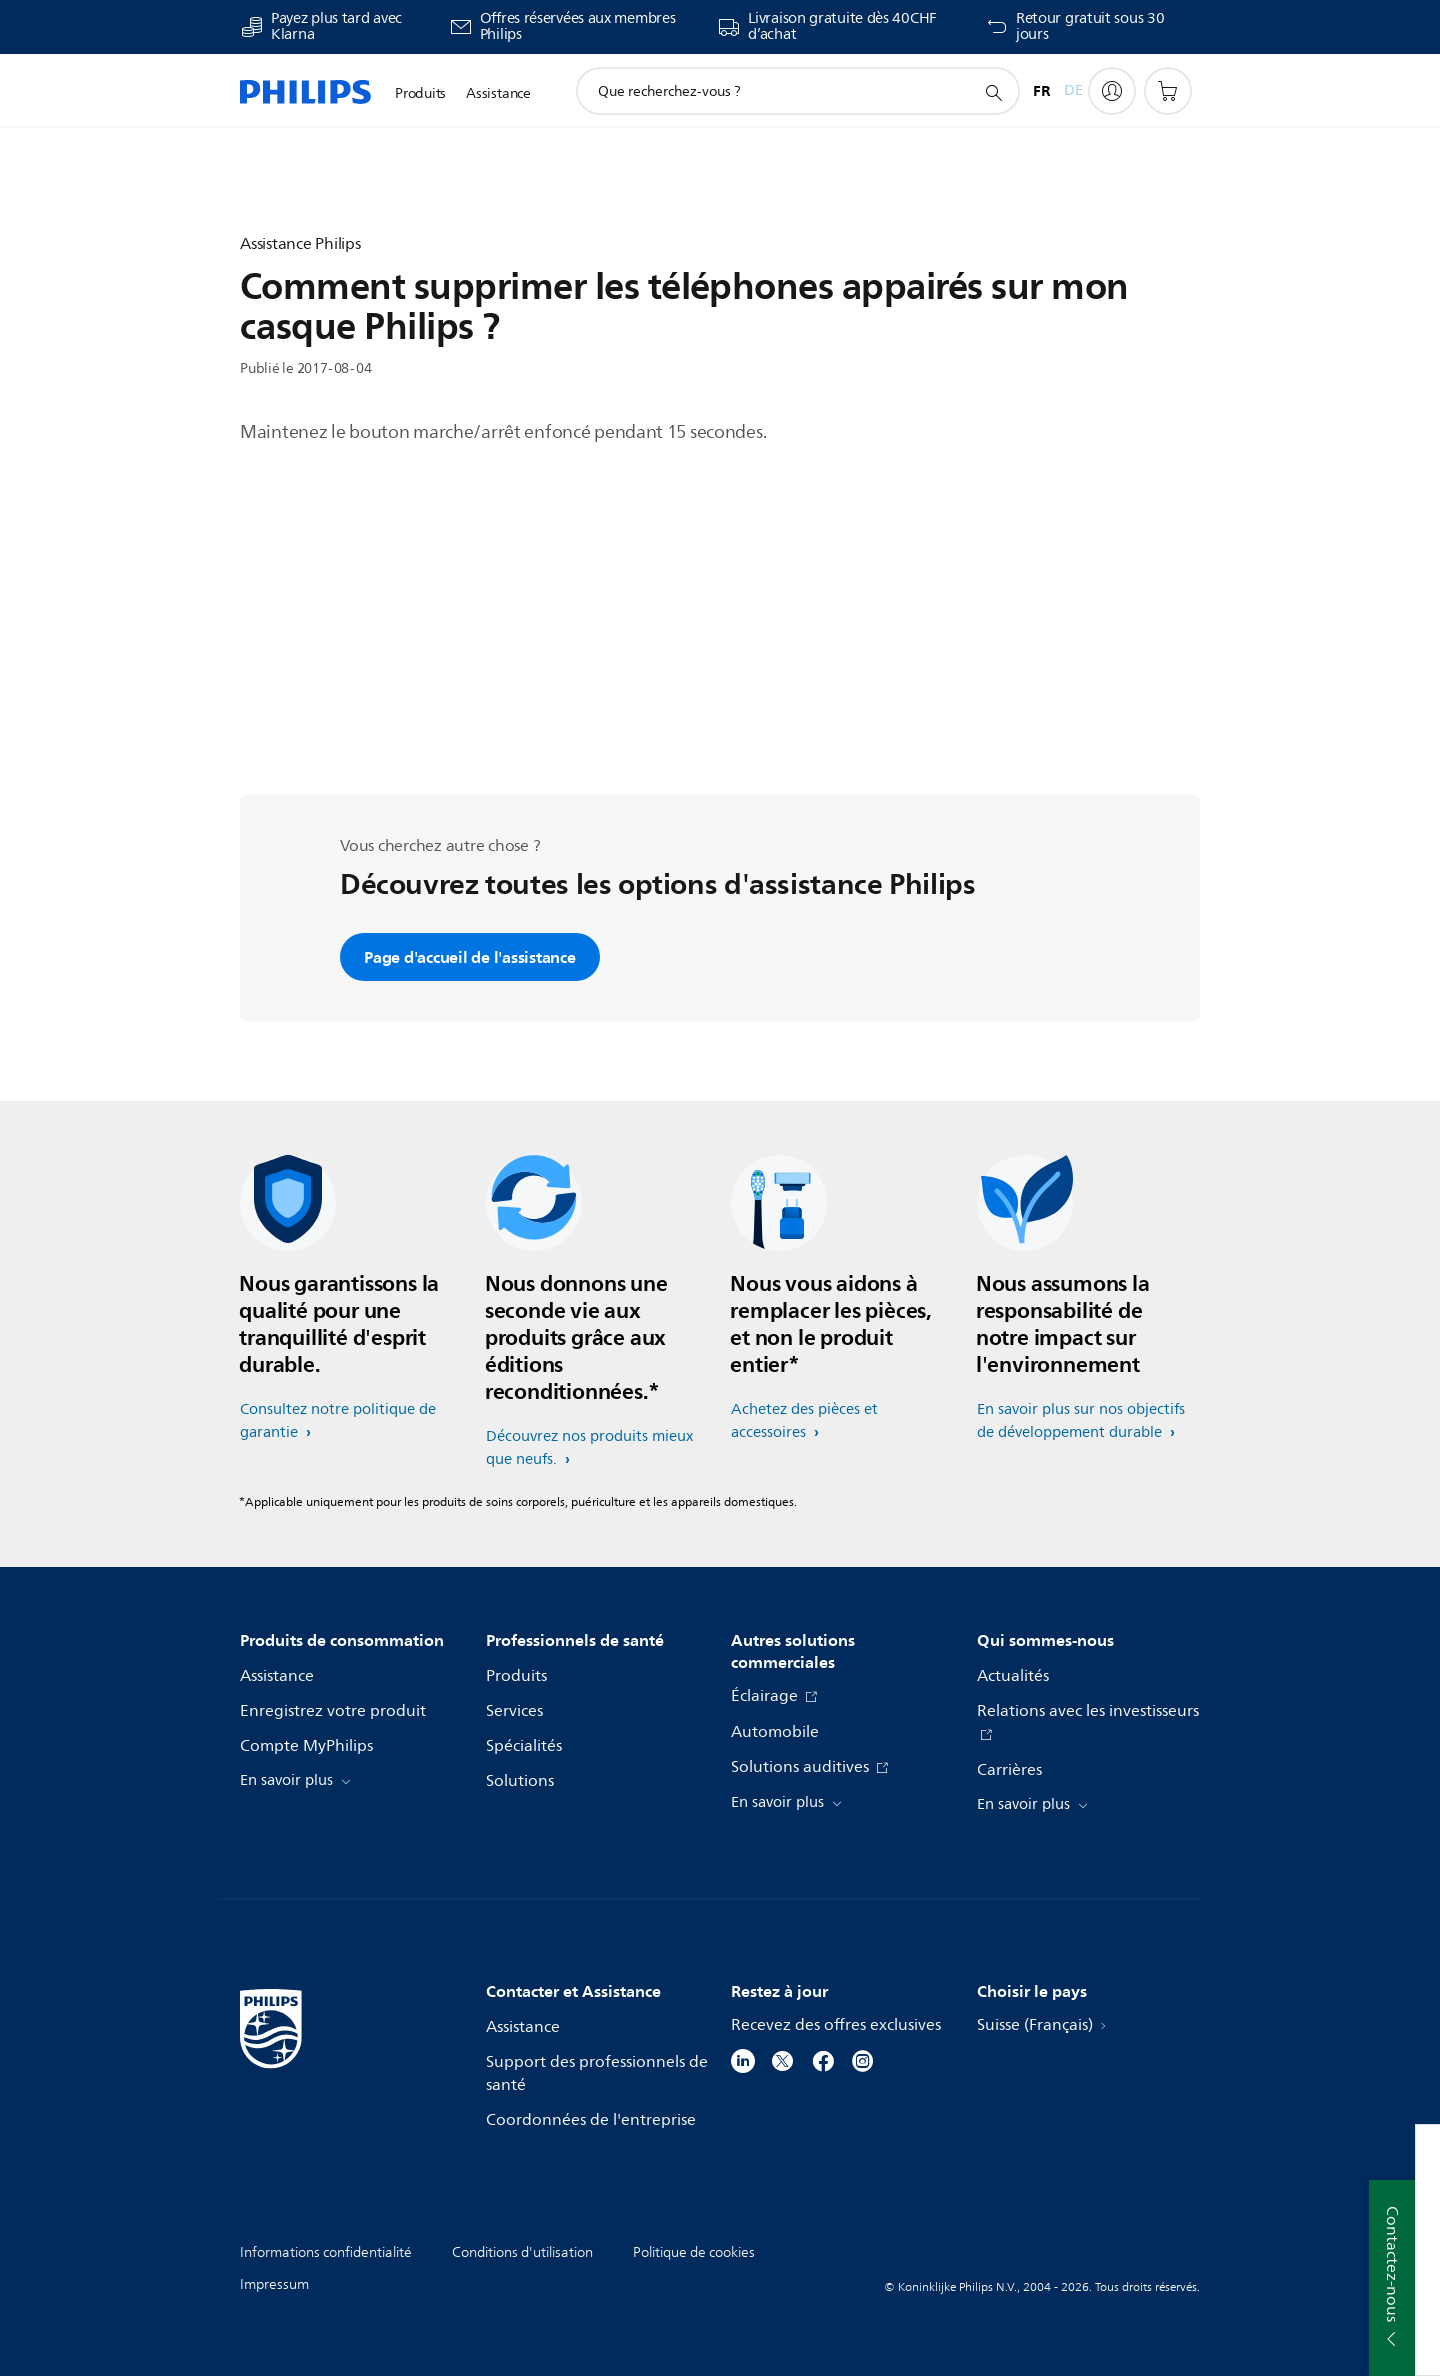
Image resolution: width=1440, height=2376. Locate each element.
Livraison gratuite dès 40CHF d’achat (842, 27)
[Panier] (1168, 91)
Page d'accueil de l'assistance (470, 957)
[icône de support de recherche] (993, 92)
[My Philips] (1112, 91)
